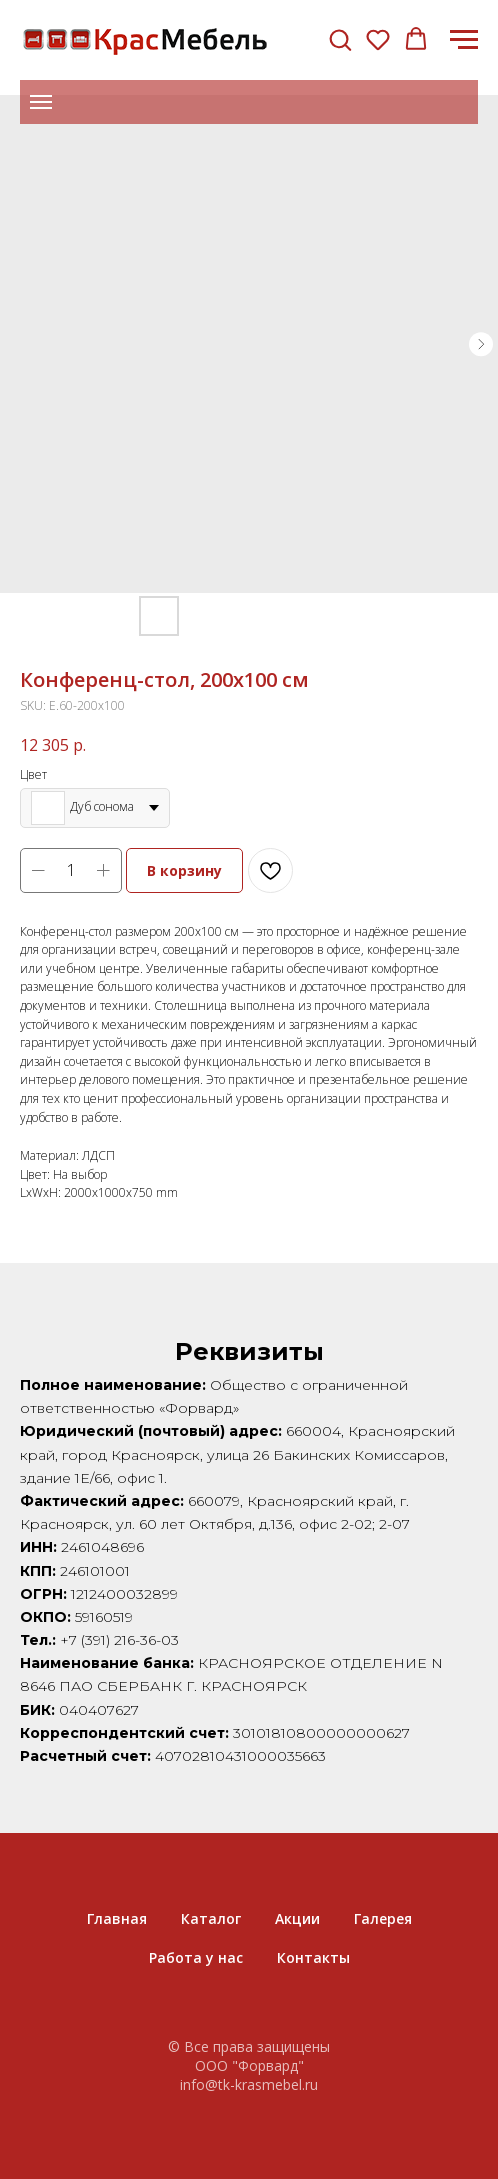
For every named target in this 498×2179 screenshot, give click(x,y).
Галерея (383, 1918)
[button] (340, 39)
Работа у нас (196, 1957)
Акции (297, 1918)
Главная (117, 1918)
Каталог (211, 1918)
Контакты (313, 1957)
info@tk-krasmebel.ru (249, 2084)
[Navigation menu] (464, 40)
